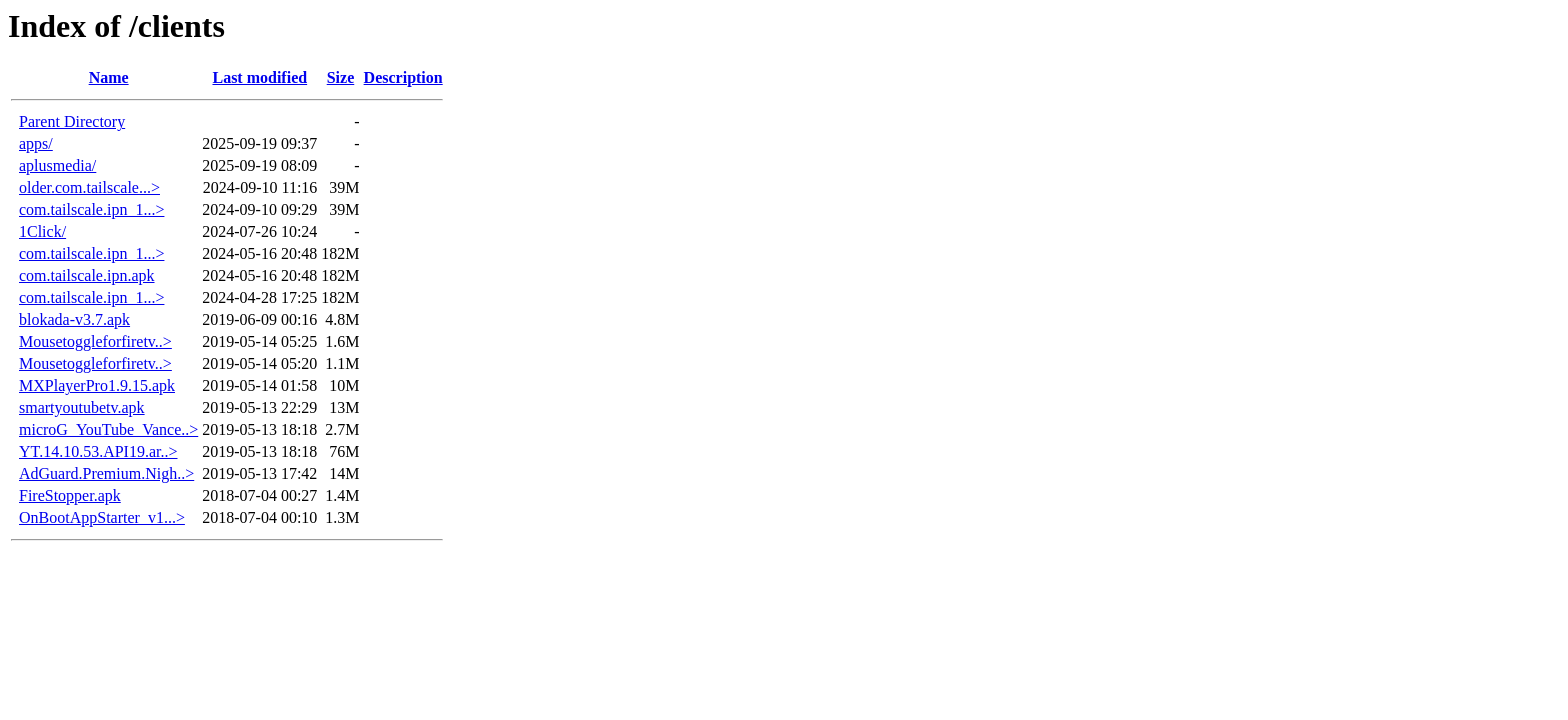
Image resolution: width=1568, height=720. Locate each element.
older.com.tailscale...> (89, 187)
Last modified (259, 77)
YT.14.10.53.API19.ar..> (98, 451)
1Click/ (42, 231)
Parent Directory (72, 121)
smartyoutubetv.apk (82, 407)
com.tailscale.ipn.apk (87, 275)
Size (341, 77)
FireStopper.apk (70, 495)
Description (403, 77)
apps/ (36, 143)
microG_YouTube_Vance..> (108, 429)
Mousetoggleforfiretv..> (95, 341)
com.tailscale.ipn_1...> (91, 209)
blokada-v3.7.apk (74, 319)
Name (109, 77)
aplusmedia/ (57, 165)
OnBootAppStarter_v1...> (102, 517)
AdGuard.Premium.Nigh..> (106, 473)
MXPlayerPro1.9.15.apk (97, 385)
